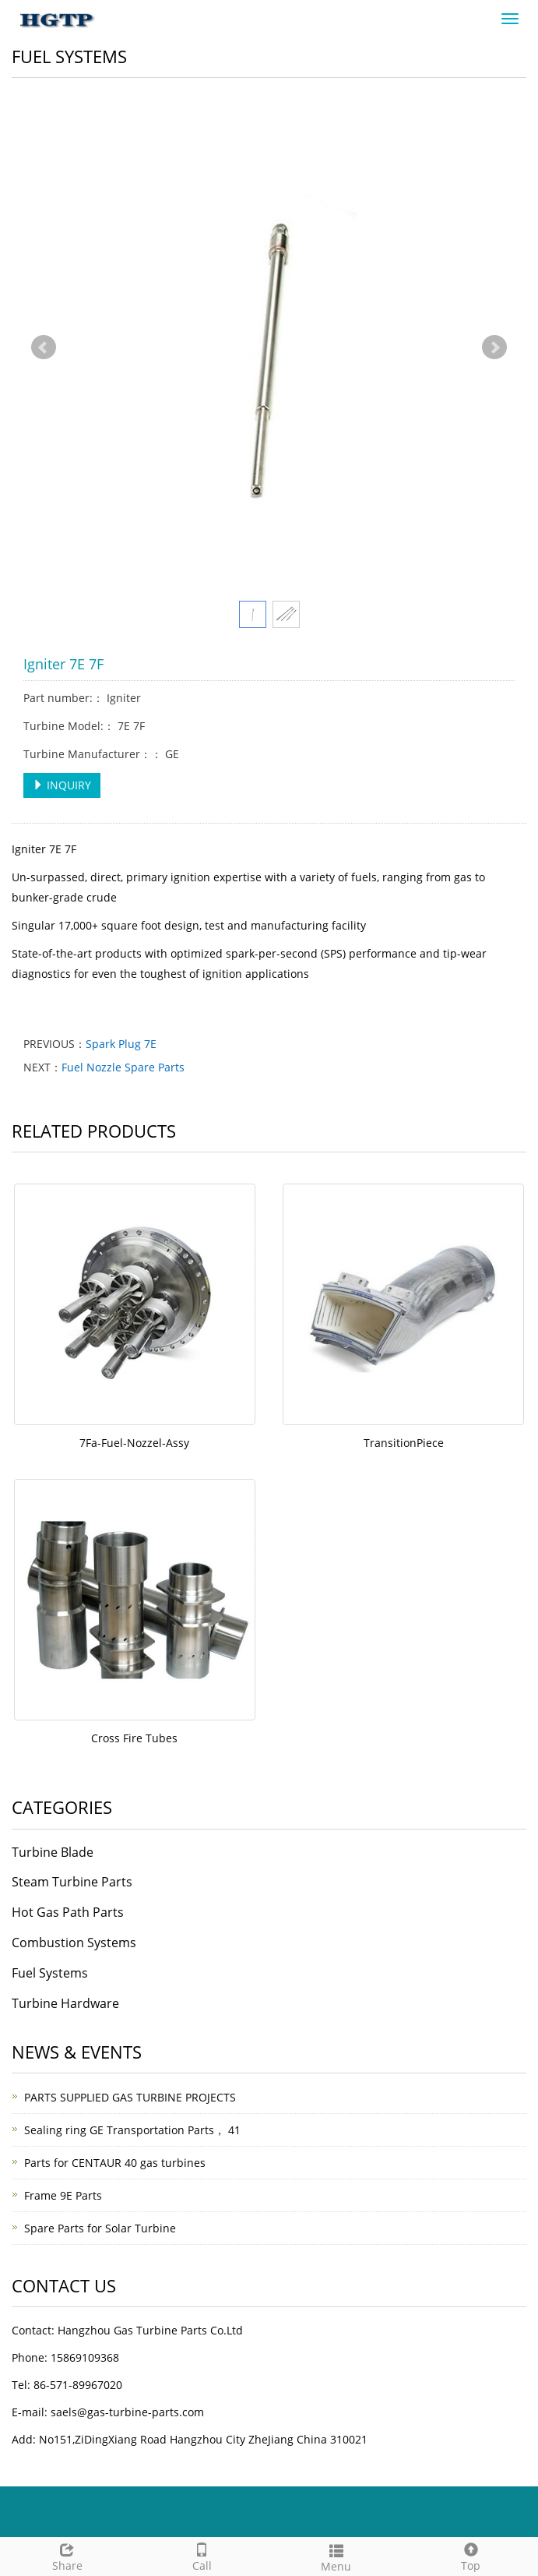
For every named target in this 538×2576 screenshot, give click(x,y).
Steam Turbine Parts (72, 1881)
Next (494, 347)
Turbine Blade (52, 1852)
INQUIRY (62, 785)
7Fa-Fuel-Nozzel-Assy (134, 1442)
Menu (336, 2556)
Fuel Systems (50, 1972)
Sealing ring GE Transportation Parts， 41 (132, 2130)
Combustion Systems (74, 1942)
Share (67, 2555)
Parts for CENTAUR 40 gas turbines (115, 2162)
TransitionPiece (404, 1442)
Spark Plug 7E (121, 1043)
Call (202, 2555)
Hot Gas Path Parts (68, 1912)
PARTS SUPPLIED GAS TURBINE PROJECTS (130, 2097)
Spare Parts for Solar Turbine (100, 2228)
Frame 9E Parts (63, 2195)
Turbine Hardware (65, 2003)
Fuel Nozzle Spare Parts (123, 1067)
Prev (43, 347)
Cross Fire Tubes (134, 1738)
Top (470, 2555)
